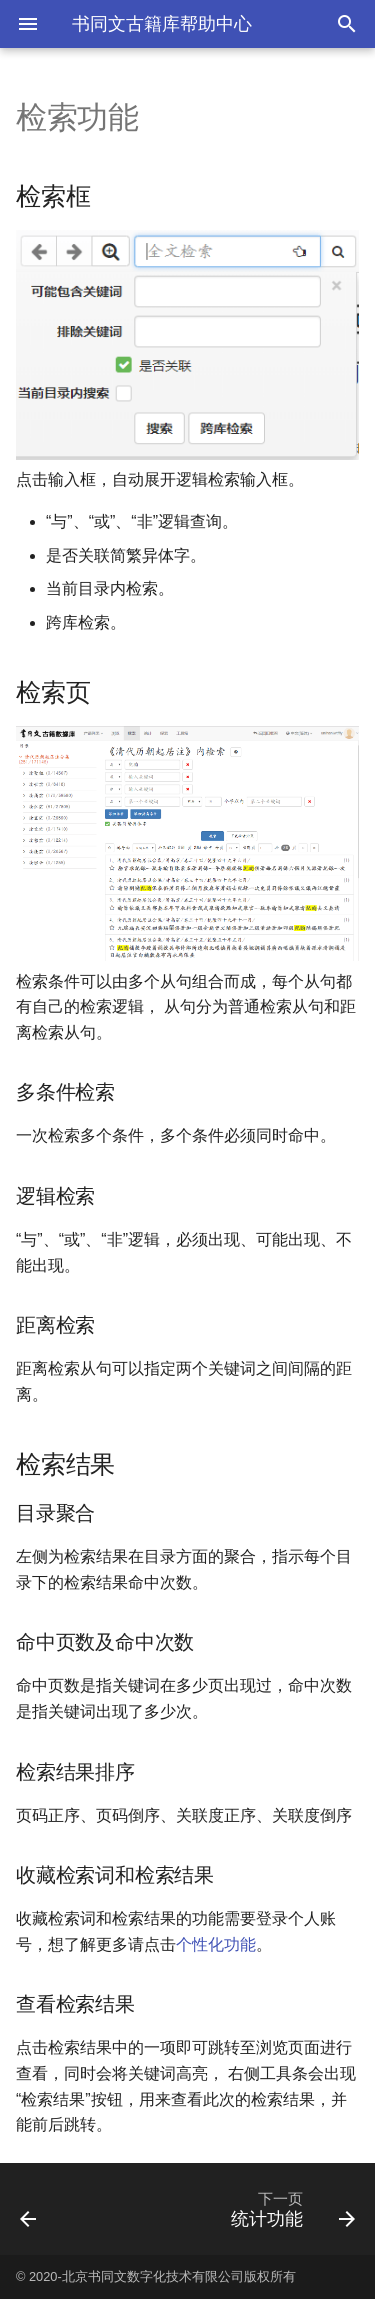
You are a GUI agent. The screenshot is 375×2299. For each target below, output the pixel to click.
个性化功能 (216, 1944)
